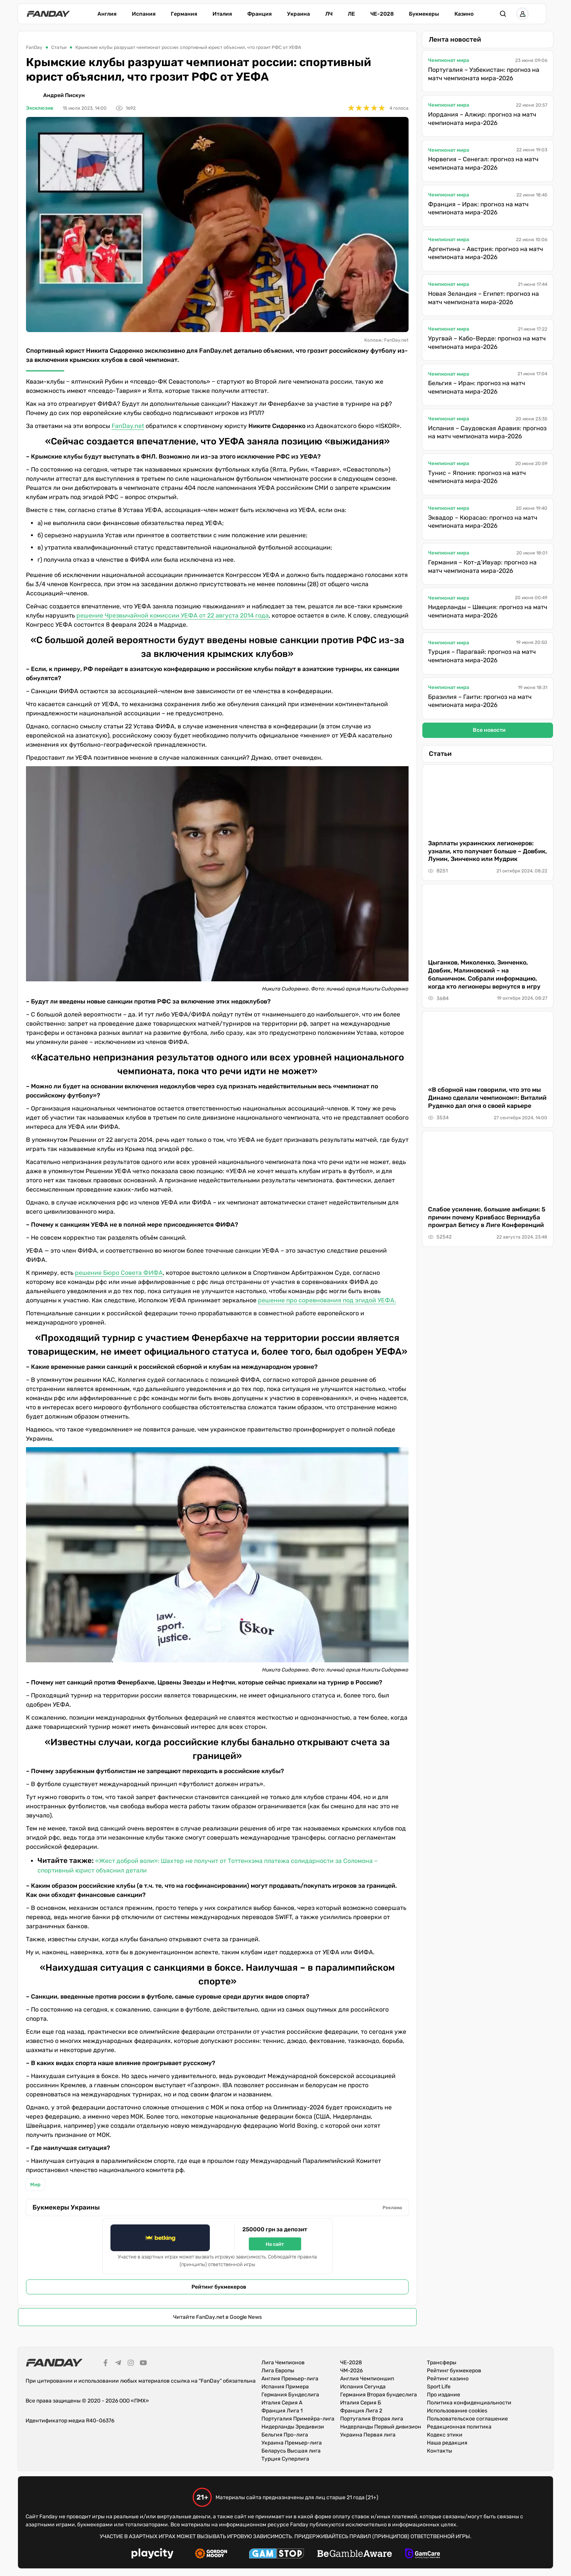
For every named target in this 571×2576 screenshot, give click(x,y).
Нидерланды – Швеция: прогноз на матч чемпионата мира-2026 (487, 611)
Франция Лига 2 (361, 2410)
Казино (464, 14)
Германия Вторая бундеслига (378, 2394)
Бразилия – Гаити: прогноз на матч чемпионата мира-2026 (480, 701)
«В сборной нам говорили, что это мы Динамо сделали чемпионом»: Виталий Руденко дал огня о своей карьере (487, 1097)
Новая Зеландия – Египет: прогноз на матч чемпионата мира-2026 (483, 298)
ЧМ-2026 (351, 2370)
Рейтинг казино (448, 2378)
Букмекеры (424, 14)
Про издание (443, 2394)
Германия (184, 14)
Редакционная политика (459, 2427)
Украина (298, 14)
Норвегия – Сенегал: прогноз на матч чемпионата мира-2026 (483, 163)
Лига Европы (277, 2370)
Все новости (489, 730)
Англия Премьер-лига (289, 2378)
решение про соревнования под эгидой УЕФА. (327, 1300)
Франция (259, 14)
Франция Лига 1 (282, 2410)
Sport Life (439, 2386)
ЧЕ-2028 (382, 14)
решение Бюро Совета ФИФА (119, 1272)
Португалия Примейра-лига (297, 2419)
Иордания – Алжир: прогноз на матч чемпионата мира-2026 (482, 118)
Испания (144, 14)
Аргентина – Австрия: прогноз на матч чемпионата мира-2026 (485, 253)
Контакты (439, 2451)
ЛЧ (329, 14)
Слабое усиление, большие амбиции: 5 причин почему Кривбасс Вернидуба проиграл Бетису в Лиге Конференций (486, 1217)
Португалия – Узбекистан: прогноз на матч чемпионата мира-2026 (483, 74)
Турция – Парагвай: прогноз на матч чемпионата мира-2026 (482, 656)
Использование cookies (457, 2410)
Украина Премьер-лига (291, 2443)
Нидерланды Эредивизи (292, 2427)
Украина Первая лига (368, 2435)
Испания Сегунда (363, 2386)
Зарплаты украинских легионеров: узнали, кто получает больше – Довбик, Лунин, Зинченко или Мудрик (487, 851)
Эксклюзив (40, 108)
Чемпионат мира (448, 60)
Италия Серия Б (360, 2402)
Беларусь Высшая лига (291, 2451)
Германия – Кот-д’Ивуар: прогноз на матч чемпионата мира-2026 (482, 566)
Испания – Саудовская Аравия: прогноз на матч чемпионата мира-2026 (487, 432)
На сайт (275, 2244)
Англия (107, 14)
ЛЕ (351, 14)
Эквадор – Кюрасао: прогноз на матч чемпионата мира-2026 (482, 522)
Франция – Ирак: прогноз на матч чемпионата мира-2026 (478, 208)
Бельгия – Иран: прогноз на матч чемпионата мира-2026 (476, 387)
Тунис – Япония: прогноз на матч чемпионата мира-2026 (477, 477)
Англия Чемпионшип (367, 2378)
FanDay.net (128, 426)
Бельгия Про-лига (284, 2435)
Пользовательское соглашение (467, 2419)
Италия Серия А (281, 2402)
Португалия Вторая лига (371, 2419)
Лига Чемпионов (283, 2362)
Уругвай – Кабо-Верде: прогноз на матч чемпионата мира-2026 (487, 342)
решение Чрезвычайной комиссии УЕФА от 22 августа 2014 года (172, 615)
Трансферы (441, 2362)
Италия (222, 14)
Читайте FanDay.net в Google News (217, 2317)
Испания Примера (285, 2386)
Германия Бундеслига (290, 2394)
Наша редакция (447, 2443)
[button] (515, 14)
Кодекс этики (444, 2435)
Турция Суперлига (285, 2459)
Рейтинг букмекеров (218, 2287)
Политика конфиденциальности (469, 2402)
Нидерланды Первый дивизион (380, 2427)
